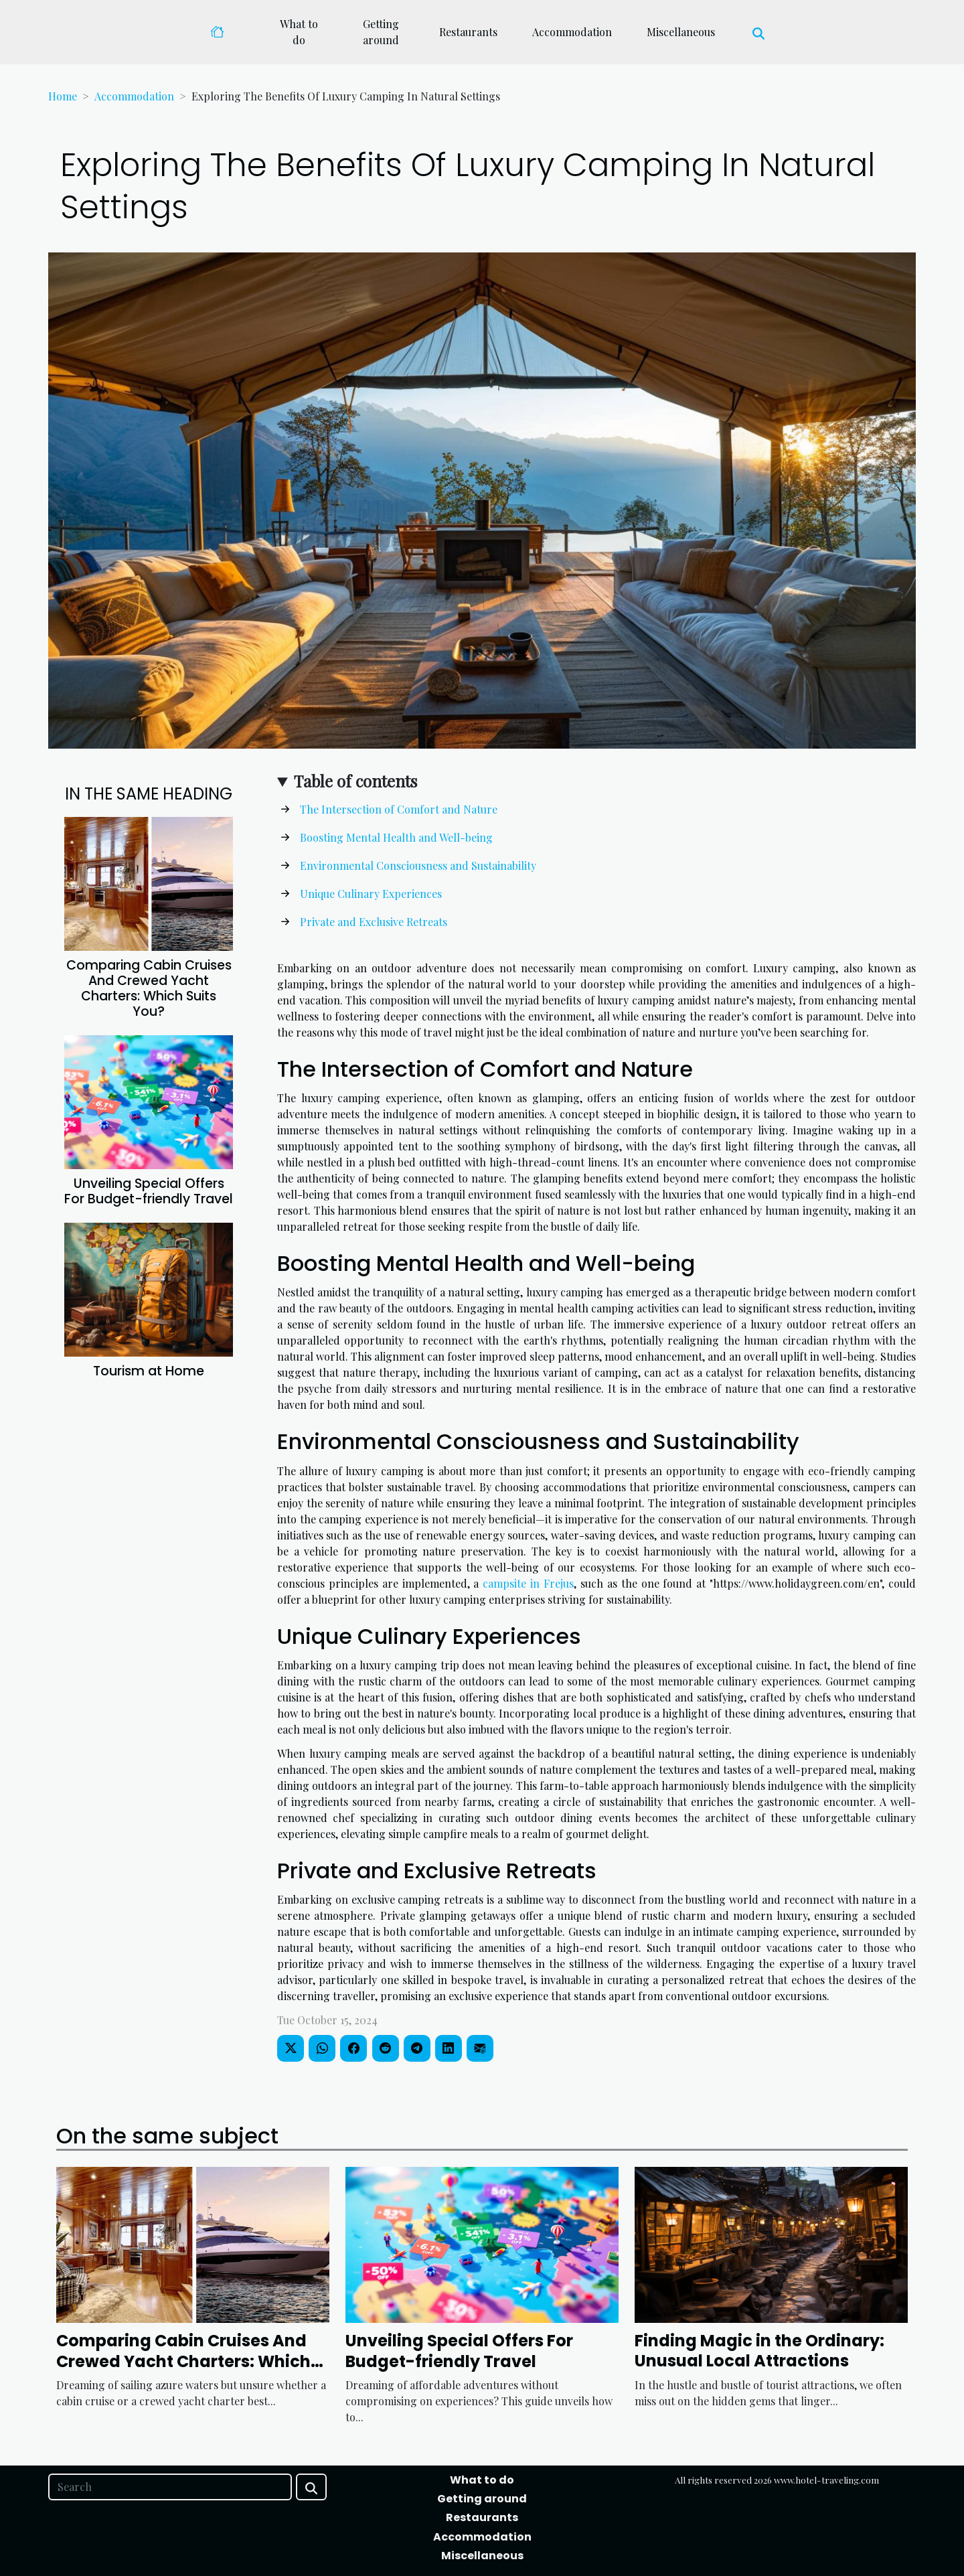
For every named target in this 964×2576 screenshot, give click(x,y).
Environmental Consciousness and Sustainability (418, 865)
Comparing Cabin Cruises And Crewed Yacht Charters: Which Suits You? (149, 988)
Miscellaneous (681, 32)
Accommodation (572, 32)
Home (62, 96)
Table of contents (355, 780)
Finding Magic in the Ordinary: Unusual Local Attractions (759, 2351)
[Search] (170, 2487)
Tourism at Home (148, 1371)
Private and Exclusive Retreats (373, 922)
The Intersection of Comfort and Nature (398, 809)
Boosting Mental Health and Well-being (396, 837)
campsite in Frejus (528, 1583)
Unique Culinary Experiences (371, 894)
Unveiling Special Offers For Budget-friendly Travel (148, 1191)
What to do (299, 32)
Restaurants (468, 32)
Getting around (381, 32)
